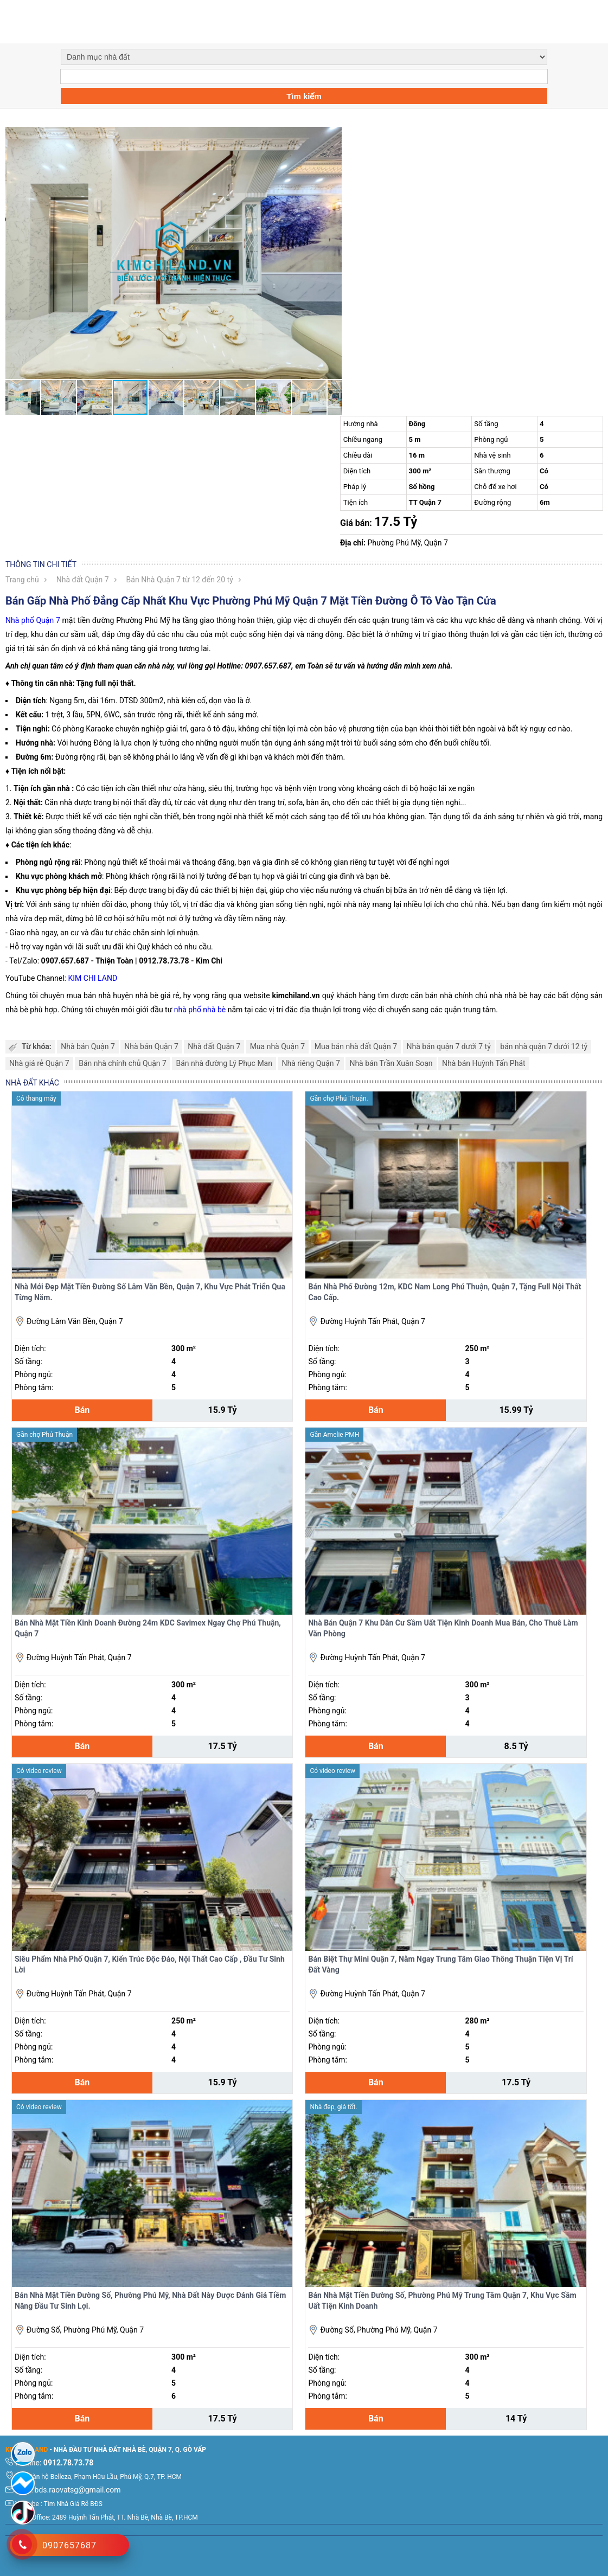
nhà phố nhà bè (201, 1009)
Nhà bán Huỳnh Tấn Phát (484, 1063)
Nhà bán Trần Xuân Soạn (390, 1063)
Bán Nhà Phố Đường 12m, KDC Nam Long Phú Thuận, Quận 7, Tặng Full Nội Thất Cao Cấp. (444, 1292)
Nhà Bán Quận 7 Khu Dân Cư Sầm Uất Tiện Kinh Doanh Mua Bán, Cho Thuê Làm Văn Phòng (443, 1628)
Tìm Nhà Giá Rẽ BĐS (73, 2504)
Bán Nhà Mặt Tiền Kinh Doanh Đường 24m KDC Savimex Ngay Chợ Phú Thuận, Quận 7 (148, 1628)
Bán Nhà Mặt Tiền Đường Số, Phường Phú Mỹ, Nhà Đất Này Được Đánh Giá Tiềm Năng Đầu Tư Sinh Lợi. (150, 2300)
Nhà (12, 620)
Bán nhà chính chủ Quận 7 (123, 1063)
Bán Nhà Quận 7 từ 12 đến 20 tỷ (179, 579)
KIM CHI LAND (92, 978)
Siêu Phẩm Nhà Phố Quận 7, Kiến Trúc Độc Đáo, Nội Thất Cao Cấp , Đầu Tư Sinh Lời (150, 1964)
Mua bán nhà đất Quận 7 (356, 1046)
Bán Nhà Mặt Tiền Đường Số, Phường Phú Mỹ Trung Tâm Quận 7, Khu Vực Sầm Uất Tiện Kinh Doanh (442, 2300)
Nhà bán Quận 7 (88, 1046)
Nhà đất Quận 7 (82, 579)
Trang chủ (22, 579)
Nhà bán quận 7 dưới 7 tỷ (449, 1046)
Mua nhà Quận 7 (277, 1046)
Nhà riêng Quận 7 (310, 1063)
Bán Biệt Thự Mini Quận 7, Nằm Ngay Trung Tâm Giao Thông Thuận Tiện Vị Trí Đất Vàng (440, 1964)
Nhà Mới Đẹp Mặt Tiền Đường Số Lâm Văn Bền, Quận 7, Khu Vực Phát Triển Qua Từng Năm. (150, 1292)
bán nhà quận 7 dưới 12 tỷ (543, 1046)
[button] (332, 136)
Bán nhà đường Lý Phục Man (224, 1063)
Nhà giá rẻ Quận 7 (39, 1063)
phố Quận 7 (39, 620)
